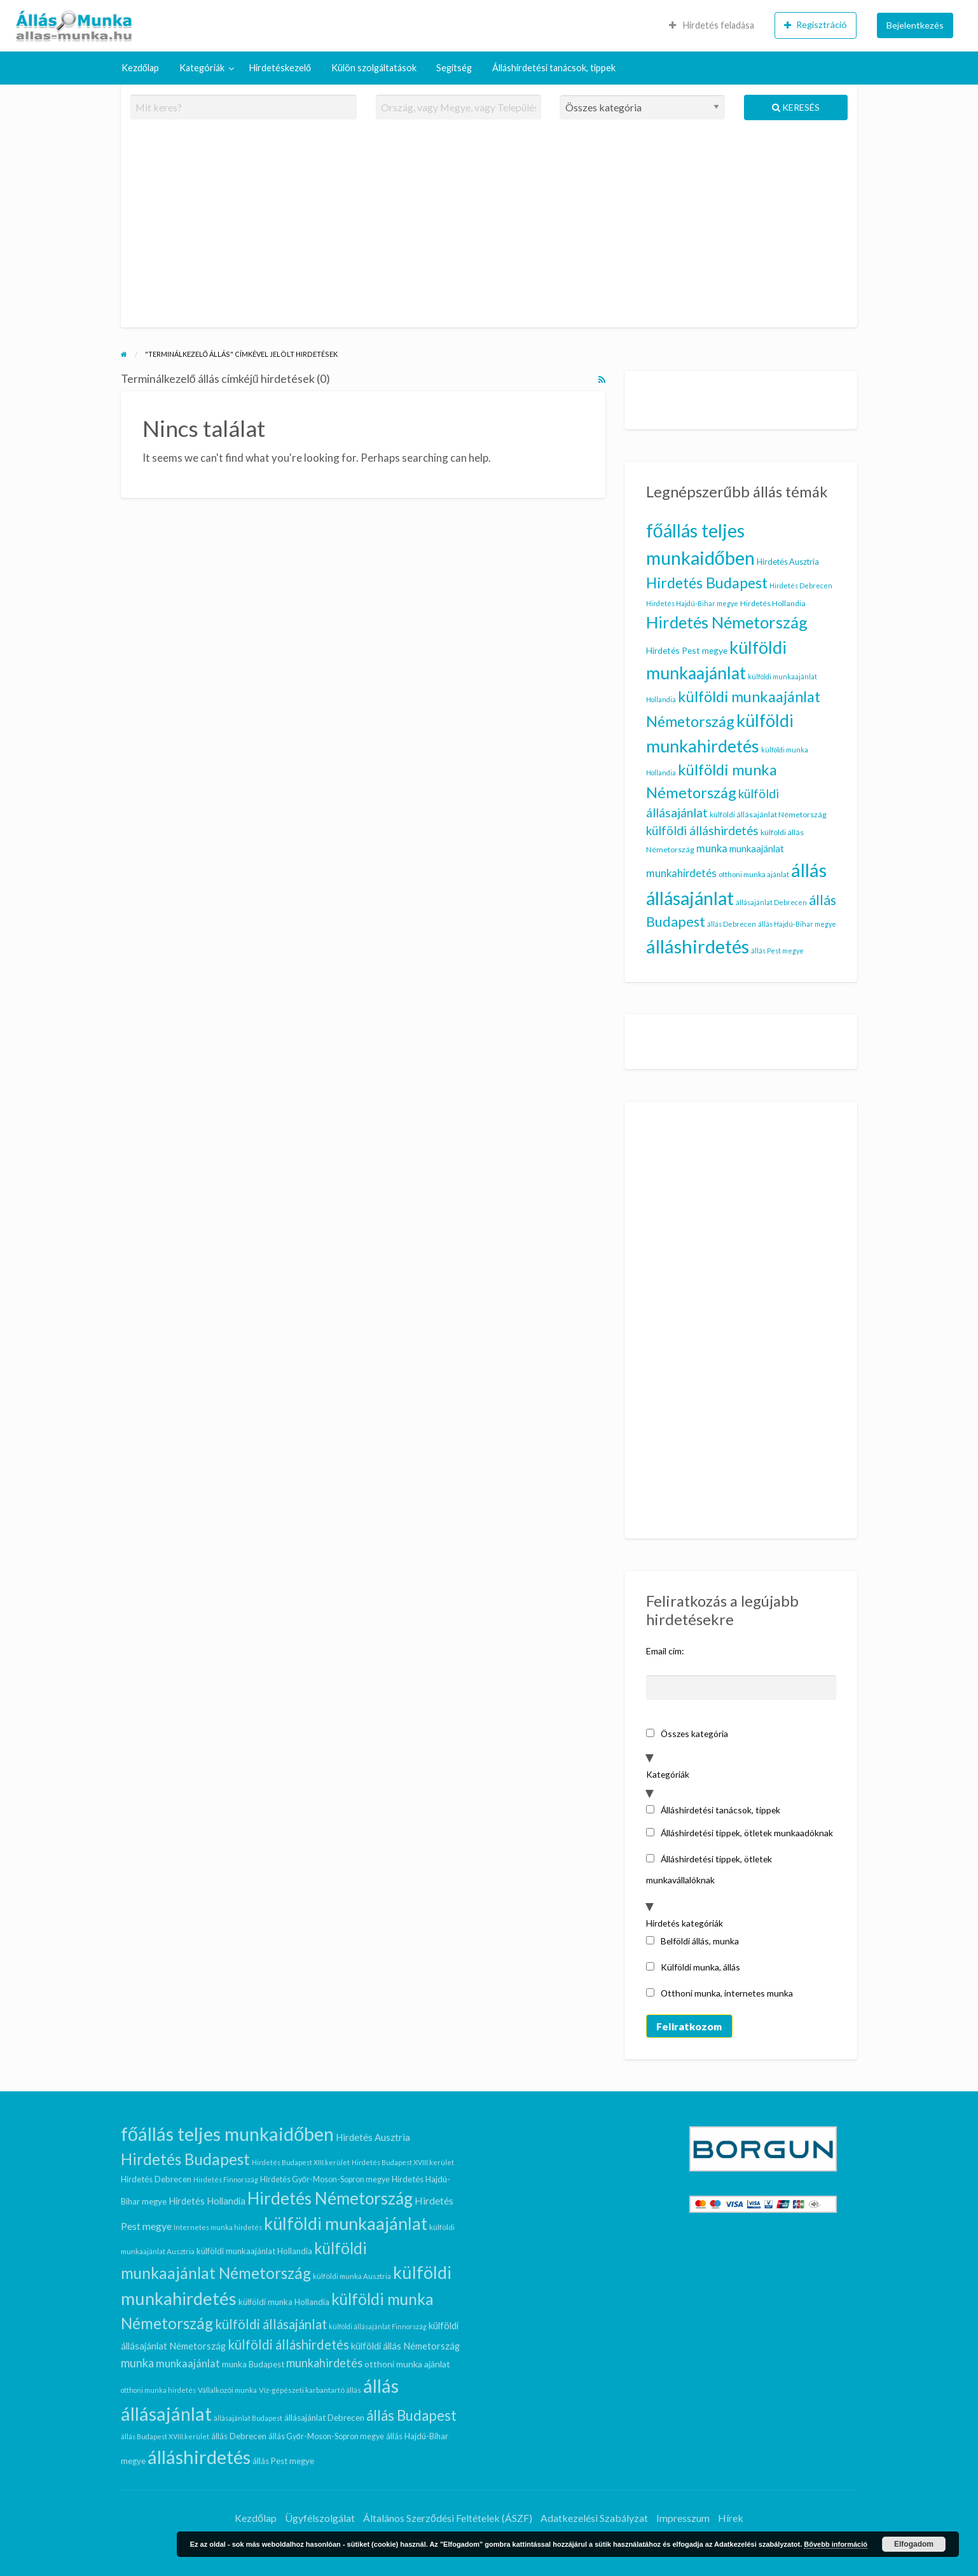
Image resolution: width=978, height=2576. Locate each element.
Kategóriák (201, 67)
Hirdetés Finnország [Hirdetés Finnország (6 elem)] (225, 2179)
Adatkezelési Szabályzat (594, 2518)
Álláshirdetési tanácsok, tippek (554, 67)
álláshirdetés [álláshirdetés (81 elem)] (697, 946)
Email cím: (665, 1650)
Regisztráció (815, 25)
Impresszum (683, 2518)
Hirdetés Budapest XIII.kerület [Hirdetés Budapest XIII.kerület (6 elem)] (301, 2162)
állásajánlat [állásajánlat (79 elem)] (690, 898)
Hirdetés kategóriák (684, 1923)
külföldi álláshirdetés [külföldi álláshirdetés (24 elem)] (702, 830)
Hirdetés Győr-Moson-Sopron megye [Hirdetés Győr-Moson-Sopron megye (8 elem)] (325, 2179)
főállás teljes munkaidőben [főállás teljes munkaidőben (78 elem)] (227, 2133)
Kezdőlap (140, 67)
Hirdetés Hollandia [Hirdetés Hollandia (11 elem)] (773, 603)
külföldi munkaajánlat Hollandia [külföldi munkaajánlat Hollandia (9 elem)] (254, 2251)
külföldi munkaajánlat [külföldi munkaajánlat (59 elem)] (345, 2223)
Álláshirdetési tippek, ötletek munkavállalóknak (709, 1869)
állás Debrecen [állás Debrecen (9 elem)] (731, 924)
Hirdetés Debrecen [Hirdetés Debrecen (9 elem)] (800, 585)
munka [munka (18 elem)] (711, 848)
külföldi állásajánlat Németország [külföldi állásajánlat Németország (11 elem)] (768, 814)
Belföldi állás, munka (693, 1940)
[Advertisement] (489, 229)
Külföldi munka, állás (693, 1967)
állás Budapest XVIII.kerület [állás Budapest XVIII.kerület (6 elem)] (165, 2436)
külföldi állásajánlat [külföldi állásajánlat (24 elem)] (271, 2324)
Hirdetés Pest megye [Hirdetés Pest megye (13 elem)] (686, 650)
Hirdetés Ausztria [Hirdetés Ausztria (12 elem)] (788, 562)
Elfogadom (913, 2544)
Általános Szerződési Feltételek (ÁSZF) (447, 2518)
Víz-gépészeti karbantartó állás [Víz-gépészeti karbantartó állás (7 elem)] (310, 2390)
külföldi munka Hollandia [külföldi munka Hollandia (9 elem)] (283, 2302)
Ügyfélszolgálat (320, 2518)
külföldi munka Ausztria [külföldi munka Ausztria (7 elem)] (352, 2276)
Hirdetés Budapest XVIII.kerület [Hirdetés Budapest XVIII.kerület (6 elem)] (403, 2162)
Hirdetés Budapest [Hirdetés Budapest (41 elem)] (707, 583)
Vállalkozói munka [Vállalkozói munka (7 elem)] (227, 2390)
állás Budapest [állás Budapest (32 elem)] (411, 2415)
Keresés (796, 107)
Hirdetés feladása (711, 25)
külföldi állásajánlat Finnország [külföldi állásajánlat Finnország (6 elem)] (378, 2326)
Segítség (454, 67)
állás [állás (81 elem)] (809, 870)
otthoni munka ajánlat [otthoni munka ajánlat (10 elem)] (754, 874)
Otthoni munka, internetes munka (720, 1993)
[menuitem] (711, 25)
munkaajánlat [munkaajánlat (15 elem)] (756, 848)
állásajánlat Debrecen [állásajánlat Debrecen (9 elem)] (771, 902)
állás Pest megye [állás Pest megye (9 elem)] (777, 950)
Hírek (730, 2518)
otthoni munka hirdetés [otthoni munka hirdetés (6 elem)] (158, 2390)
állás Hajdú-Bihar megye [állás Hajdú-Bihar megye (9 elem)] (797, 924)
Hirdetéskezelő (280, 67)
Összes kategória (687, 1733)
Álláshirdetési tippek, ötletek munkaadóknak (740, 1832)
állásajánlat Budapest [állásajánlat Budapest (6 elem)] (248, 2418)
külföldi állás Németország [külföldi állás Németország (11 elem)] (405, 2345)
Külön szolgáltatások (374, 67)
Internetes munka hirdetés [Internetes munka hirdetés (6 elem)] (218, 2227)
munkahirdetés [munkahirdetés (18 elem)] (681, 873)
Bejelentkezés (915, 25)
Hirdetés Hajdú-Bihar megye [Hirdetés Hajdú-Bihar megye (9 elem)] (692, 603)
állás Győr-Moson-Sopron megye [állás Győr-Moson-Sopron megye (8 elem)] (326, 2436)
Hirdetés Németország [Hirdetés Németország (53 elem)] (727, 622)
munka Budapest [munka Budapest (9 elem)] (253, 2364)
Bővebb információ (835, 2544)
